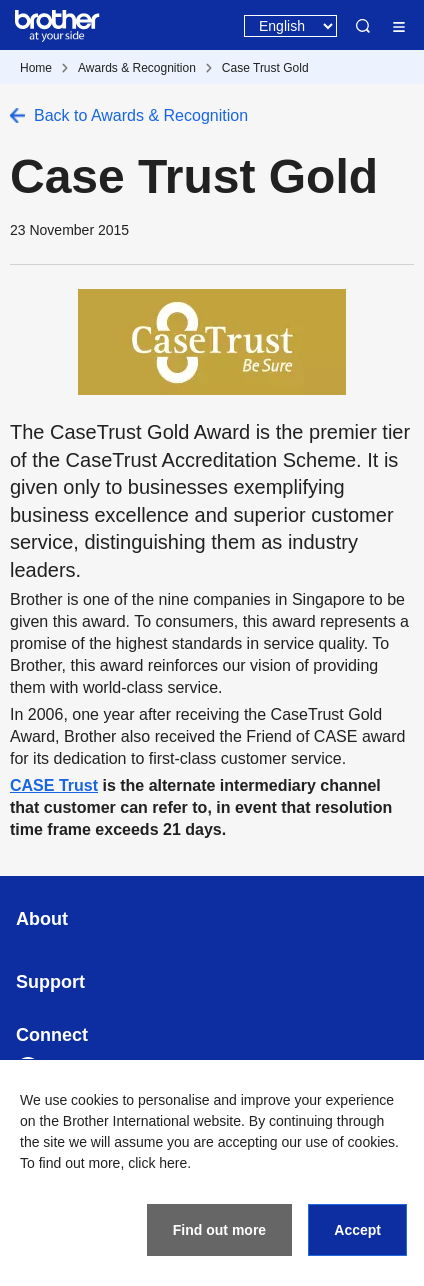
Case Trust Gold (265, 68)
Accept (357, 1230)
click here (157, 1163)
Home (36, 68)
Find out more (219, 1230)
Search (363, 26)
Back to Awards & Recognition (141, 115)
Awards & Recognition (137, 68)
